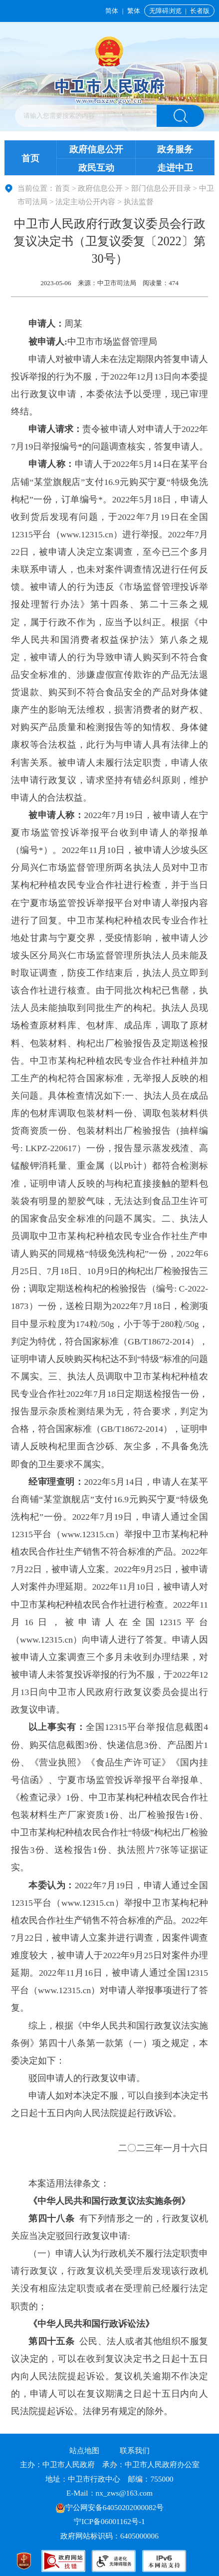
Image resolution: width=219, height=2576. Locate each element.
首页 (30, 158)
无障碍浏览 (165, 10)
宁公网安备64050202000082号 (109, 2507)
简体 (111, 10)
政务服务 (175, 149)
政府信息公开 (96, 149)
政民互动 (96, 168)
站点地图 (84, 2450)
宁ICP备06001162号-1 (110, 2521)
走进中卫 (175, 168)
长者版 (200, 10)
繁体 (133, 10)
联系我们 (135, 2450)
